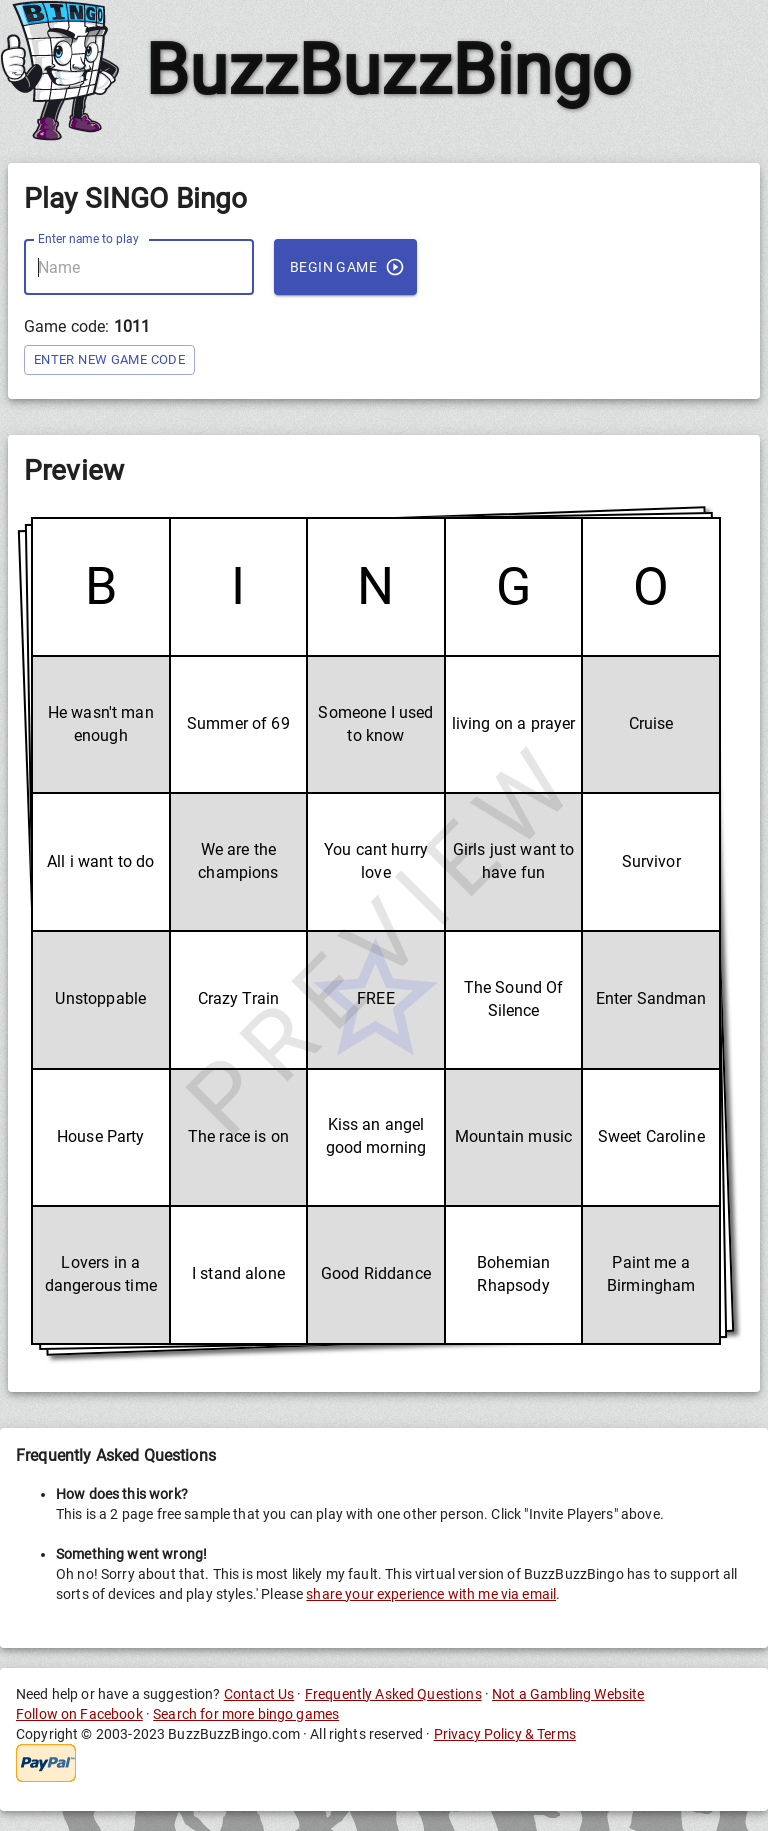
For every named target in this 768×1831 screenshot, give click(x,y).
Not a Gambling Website (568, 1694)
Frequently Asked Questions (393, 1694)
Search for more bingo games (246, 1714)
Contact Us (259, 1694)
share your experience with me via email (431, 1594)
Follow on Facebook (79, 1714)
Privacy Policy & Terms (505, 1734)
